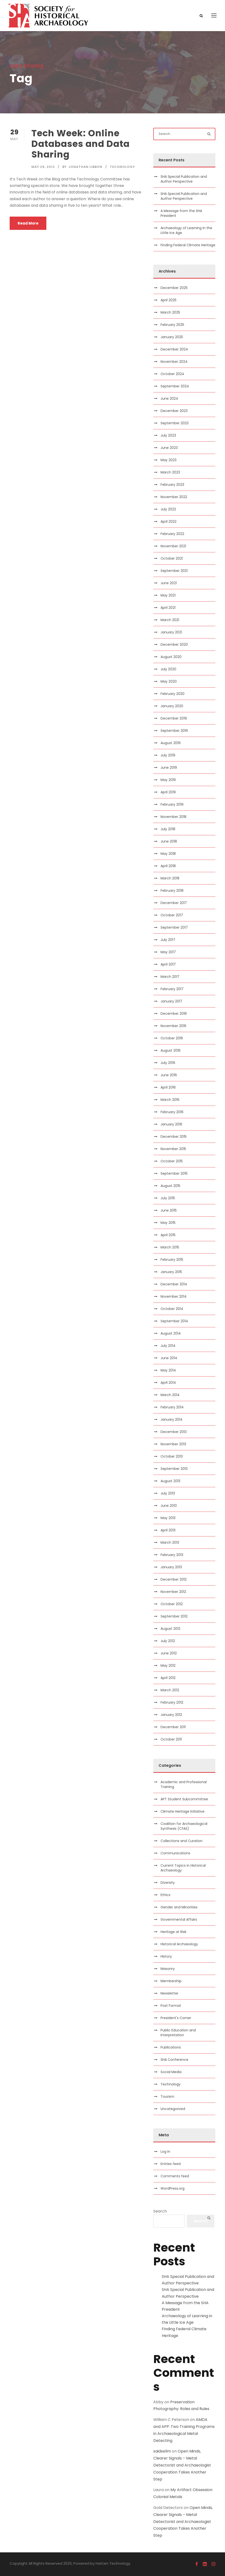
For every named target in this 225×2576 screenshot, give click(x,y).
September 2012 (174, 1616)
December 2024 (174, 349)
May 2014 (168, 1370)
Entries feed (171, 2163)
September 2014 (174, 1321)
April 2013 (168, 1530)
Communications (175, 1853)
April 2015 (168, 1235)
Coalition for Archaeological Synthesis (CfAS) (184, 1826)
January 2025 (172, 337)
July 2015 (168, 1198)
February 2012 (172, 1702)
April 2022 (168, 521)
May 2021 (168, 595)
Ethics (165, 1894)
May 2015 (168, 1222)
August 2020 (171, 656)
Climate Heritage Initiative (182, 1811)
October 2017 (172, 915)
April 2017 (168, 964)
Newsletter (169, 1993)
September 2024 (175, 386)
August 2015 (170, 1185)
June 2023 (169, 447)
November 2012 (173, 1591)
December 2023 (174, 410)
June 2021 (169, 583)
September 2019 (174, 730)
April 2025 (168, 300)
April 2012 (168, 1677)
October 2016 (172, 1038)
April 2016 (168, 1087)
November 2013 (173, 1444)
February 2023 (172, 484)
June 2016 (169, 1075)
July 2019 (168, 755)
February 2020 (172, 693)
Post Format (171, 2005)
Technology (122, 166)
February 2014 (172, 1407)
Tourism (167, 2096)
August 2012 (170, 1628)
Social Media (171, 2071)
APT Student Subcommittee (184, 1799)
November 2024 (174, 361)
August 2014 (171, 1333)
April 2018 (168, 865)
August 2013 (170, 1481)
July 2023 (168, 435)
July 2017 (168, 939)
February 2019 (172, 804)
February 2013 (172, 1554)
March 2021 (170, 619)
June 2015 (169, 1210)
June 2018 (169, 841)
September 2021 (174, 570)
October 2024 (172, 373)
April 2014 (168, 1382)
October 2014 (172, 1308)
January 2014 (172, 1419)
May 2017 (168, 952)
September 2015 (174, 1173)
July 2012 (168, 1640)
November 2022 (174, 496)
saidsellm (162, 2451)
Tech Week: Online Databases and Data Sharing (80, 144)
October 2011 (171, 1739)
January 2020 (172, 706)
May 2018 (168, 853)
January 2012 (171, 1714)
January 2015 (171, 1271)
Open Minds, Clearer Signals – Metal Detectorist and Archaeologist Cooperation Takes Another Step (182, 2465)
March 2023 (170, 472)
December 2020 (174, 644)
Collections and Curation (182, 1840)
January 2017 (171, 1001)
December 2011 (173, 1727)
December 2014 (174, 1284)
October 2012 (172, 1604)
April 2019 (168, 792)
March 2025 (170, 312)
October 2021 (172, 558)
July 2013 (168, 1493)
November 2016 (173, 1025)
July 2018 (168, 829)
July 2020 (168, 669)
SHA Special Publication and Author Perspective (184, 179)
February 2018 (172, 890)
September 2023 (175, 423)
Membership (171, 1981)
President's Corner (176, 2017)
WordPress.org (172, 2188)
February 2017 (172, 989)
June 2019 (169, 767)
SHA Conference (174, 2059)
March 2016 (170, 1099)
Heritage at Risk (173, 1931)
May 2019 (168, 779)
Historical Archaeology (179, 1944)
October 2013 (172, 1456)
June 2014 (169, 1358)
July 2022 (168, 509)
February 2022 (172, 533)
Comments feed (175, 2176)
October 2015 (172, 1161)
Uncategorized (173, 2108)
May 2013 (168, 1517)
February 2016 (172, 1112)
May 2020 (169, 681)
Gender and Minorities (179, 1907)
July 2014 (168, 1345)
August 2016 (171, 1050)
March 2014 (170, 1394)
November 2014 (174, 1296)
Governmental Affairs (179, 1919)
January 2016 (171, 1124)
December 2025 (174, 287)
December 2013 (174, 1431)
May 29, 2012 (43, 166)
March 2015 (170, 1247)
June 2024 (169, 398)
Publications (171, 2047)
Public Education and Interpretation (178, 2032)
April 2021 (168, 607)
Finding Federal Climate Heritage (188, 245)
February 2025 (172, 324)
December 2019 (174, 718)
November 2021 (173, 546)
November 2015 (173, 1148)
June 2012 (169, 1653)
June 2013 (169, 1505)
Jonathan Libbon (85, 166)
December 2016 (174, 1013)
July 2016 (168, 1062)
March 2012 (170, 1690)
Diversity (168, 1882)
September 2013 (174, 1468)
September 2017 (174, 927)
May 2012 (168, 1665)
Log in (165, 2151)
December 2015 (174, 1136)
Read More (28, 223)
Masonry (168, 1968)
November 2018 (173, 816)
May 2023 (168, 460)
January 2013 (171, 1567)
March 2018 (170, 878)
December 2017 (174, 902)
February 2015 (172, 1259)
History (166, 1956)
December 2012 (174, 1579)
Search (160, 2211)
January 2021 (171, 632)
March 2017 (170, 976)
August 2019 (171, 742)
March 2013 (170, 1542)
